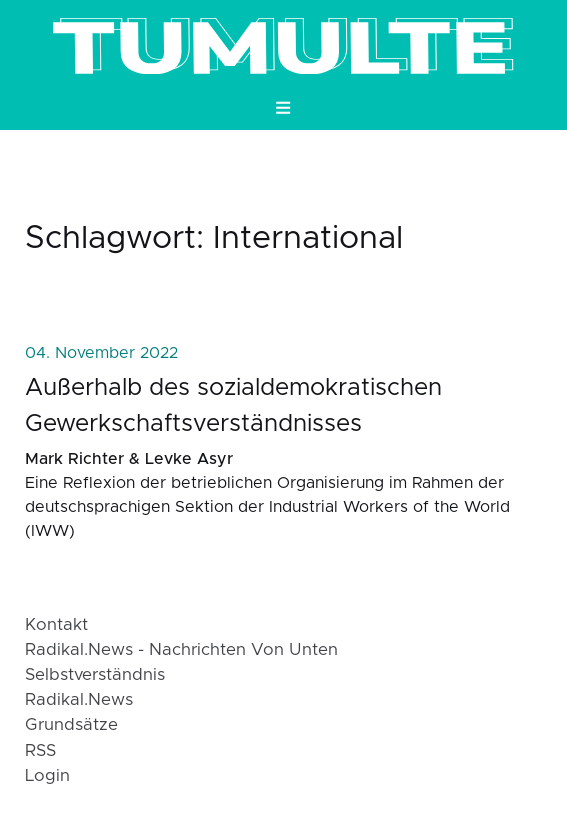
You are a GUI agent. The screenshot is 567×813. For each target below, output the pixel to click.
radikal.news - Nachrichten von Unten (181, 650)
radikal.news (79, 700)
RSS (40, 751)
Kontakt (56, 625)
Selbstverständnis (95, 675)
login (47, 776)
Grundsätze (71, 725)
